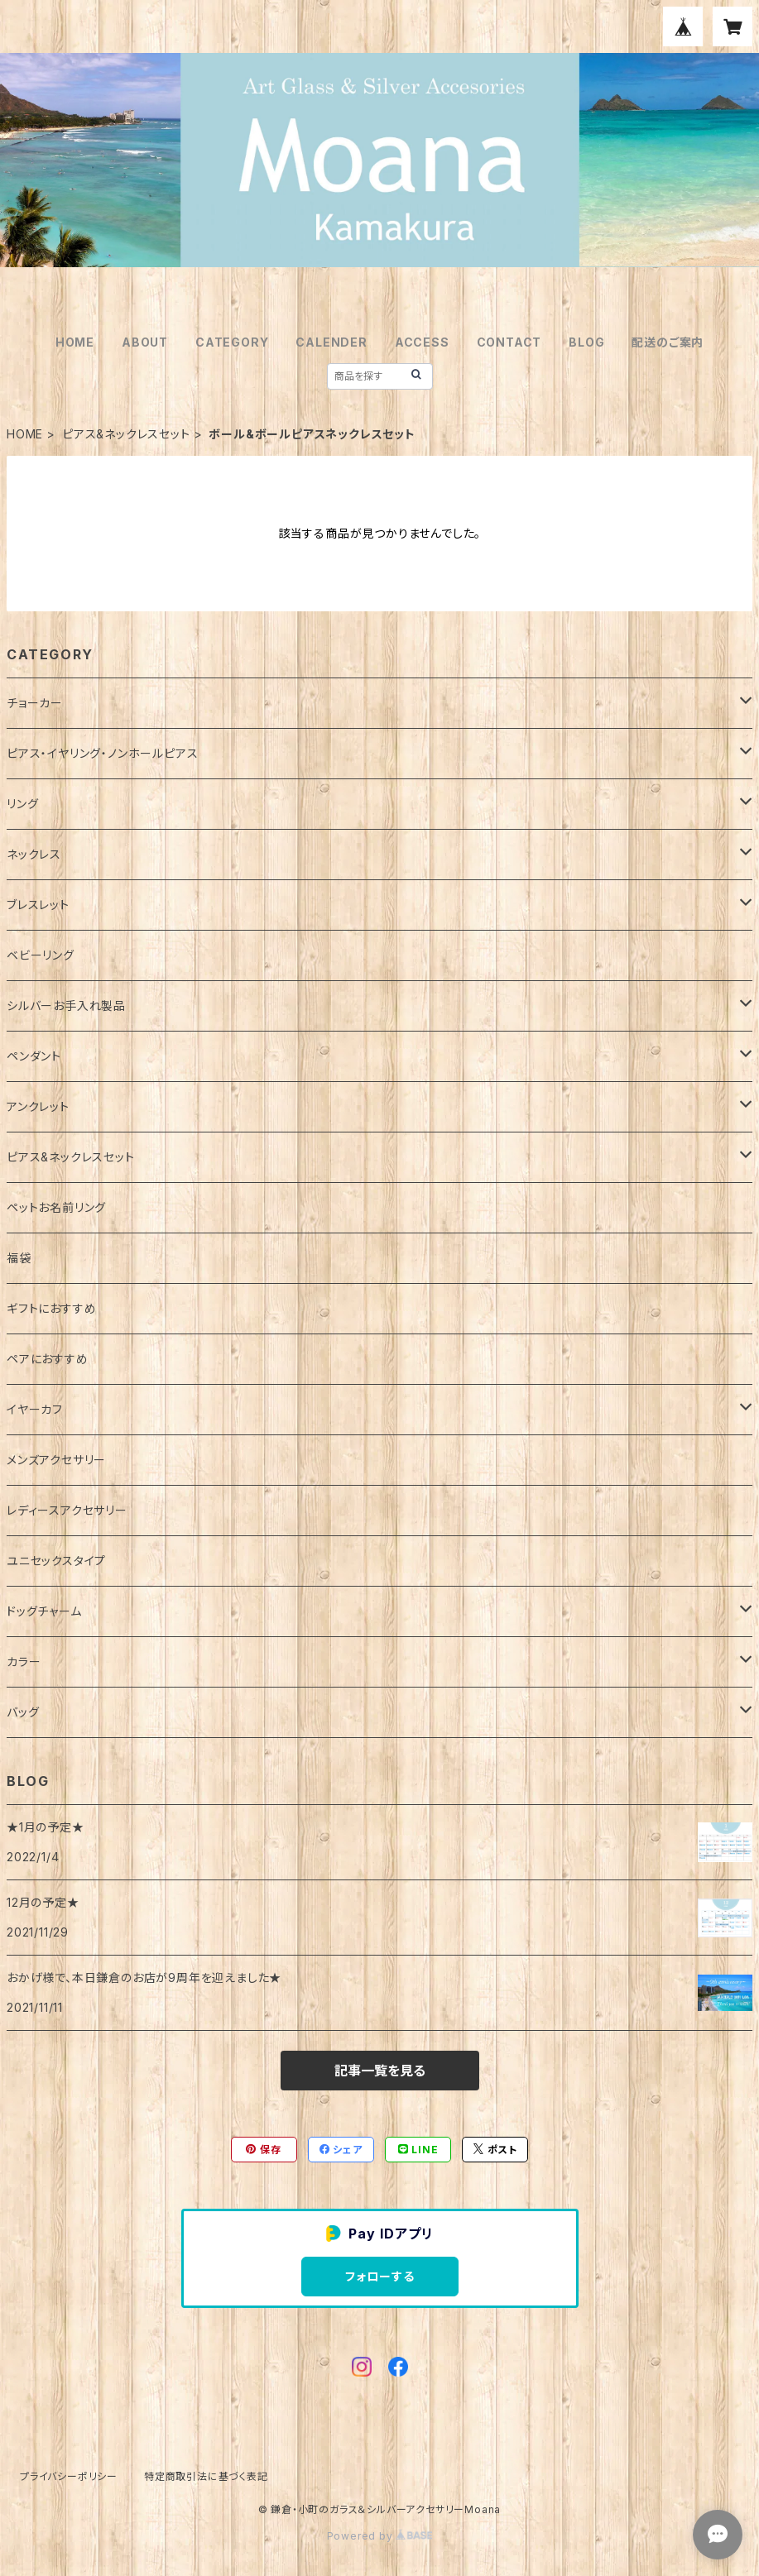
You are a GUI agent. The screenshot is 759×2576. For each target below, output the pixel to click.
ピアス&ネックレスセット (126, 434)
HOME (74, 342)
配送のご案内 (668, 342)
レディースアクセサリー (67, 1510)
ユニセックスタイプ (56, 1561)
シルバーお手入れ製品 (66, 1005)
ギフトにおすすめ (51, 1308)
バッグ (23, 1712)
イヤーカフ (35, 1409)
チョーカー (35, 703)
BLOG (586, 342)
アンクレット (38, 1106)
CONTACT (509, 342)
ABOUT (145, 342)
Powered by (380, 2536)
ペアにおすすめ (48, 1359)
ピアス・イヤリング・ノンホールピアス (102, 753)
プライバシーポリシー (69, 2476)
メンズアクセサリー (56, 1460)
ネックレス (34, 854)
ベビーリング (40, 955)
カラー (24, 1661)
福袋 (19, 1258)
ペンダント (34, 1056)
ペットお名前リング (56, 1207)
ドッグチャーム (44, 1611)
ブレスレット (38, 905)
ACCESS (422, 342)
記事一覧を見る (379, 2070)
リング (22, 804)
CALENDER (331, 342)
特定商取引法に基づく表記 (206, 2476)
